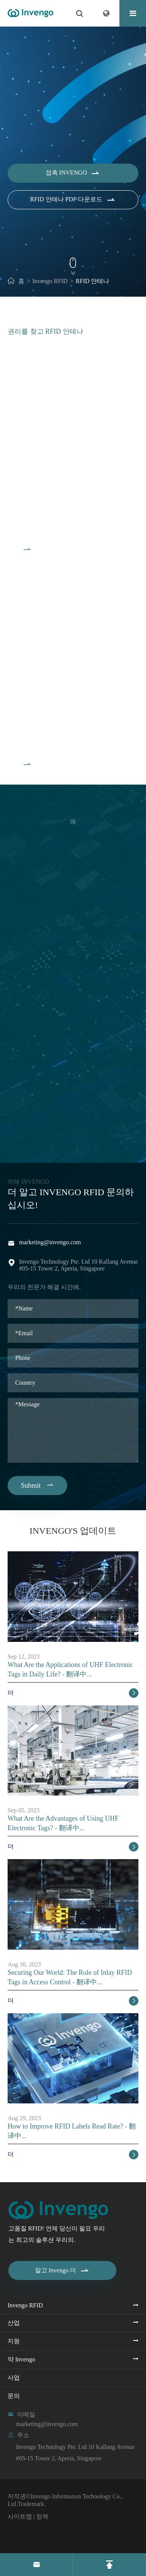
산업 (14, 2323)
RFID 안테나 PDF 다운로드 (73, 206)
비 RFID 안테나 (39, 493)
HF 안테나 (28, 708)
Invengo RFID (50, 281)
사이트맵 (20, 2516)
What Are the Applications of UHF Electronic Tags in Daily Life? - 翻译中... (70, 1669)
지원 (14, 2341)
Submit (37, 1485)
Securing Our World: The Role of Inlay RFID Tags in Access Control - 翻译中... (70, 1977)
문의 (14, 2396)
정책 (42, 2516)
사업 (14, 2377)
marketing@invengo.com (50, 1242)
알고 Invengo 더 (62, 2270)
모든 (19, 556)
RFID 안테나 (92, 281)
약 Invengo (21, 2359)
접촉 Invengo (73, 179)
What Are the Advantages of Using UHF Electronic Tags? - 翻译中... (63, 1823)
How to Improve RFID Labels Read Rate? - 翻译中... (72, 2131)
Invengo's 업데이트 (73, 1531)
